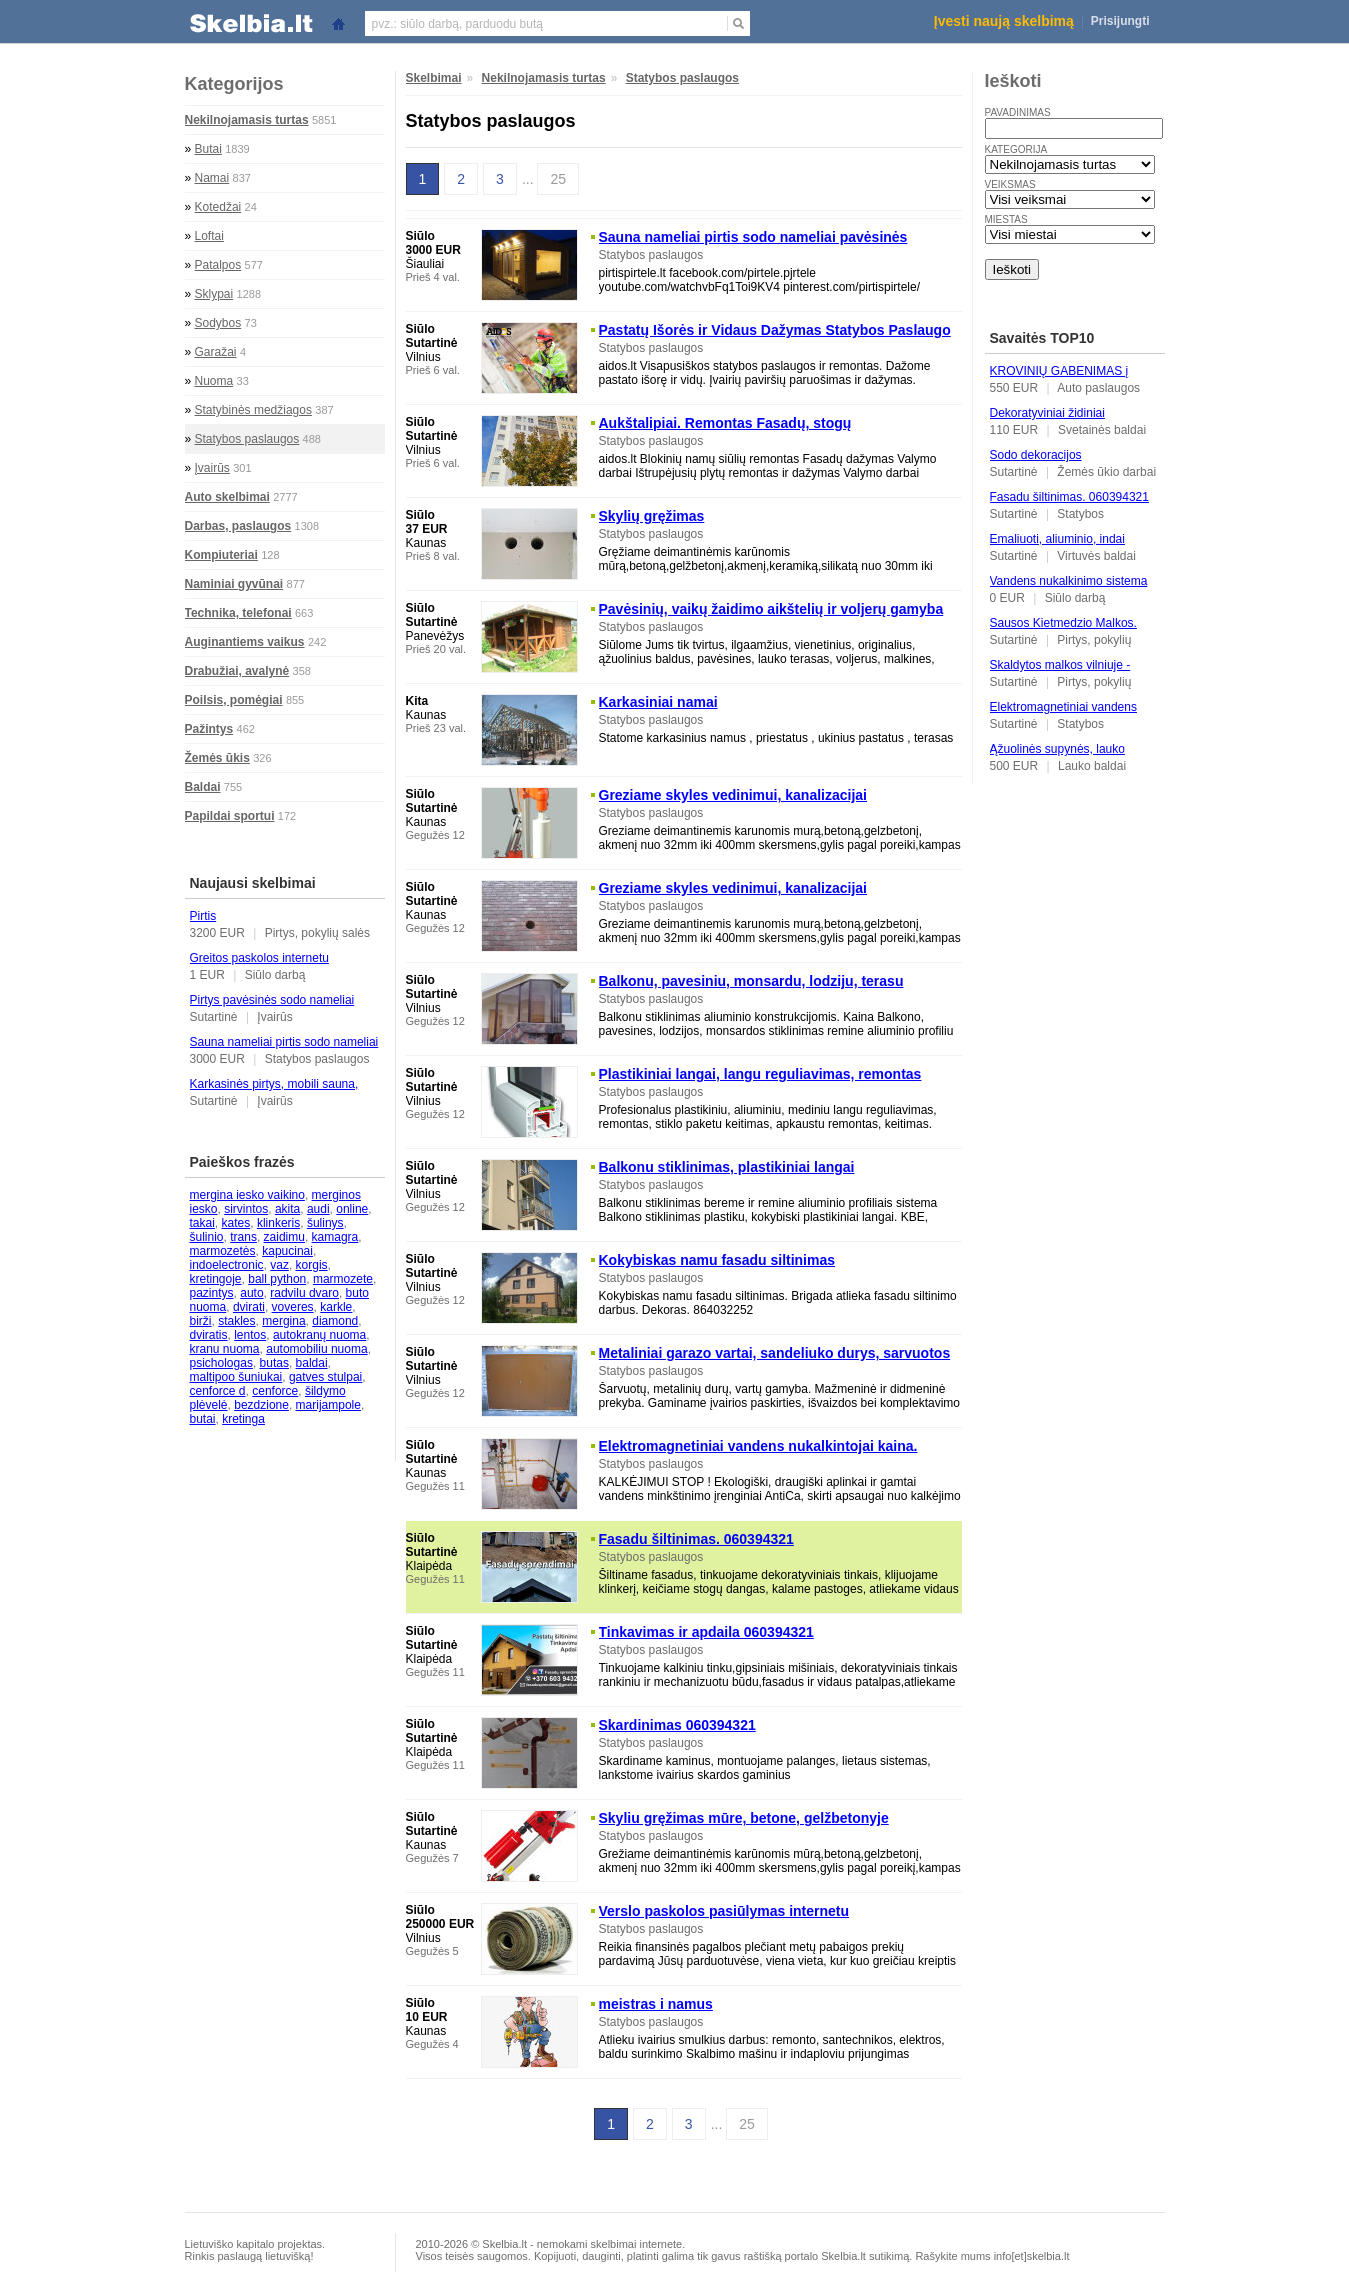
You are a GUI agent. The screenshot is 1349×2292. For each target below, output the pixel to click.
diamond (335, 1321)
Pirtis (203, 916)
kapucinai (287, 1251)
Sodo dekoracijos (1036, 455)
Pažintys (209, 729)
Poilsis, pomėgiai (234, 700)
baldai (312, 1363)
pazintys (212, 1293)
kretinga (243, 1419)
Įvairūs (212, 468)
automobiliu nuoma (316, 1349)
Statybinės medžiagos (253, 410)
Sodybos (218, 323)
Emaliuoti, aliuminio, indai (1057, 539)
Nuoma (214, 381)
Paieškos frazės (242, 1162)
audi (318, 1209)
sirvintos (246, 1209)
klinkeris (278, 1223)
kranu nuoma (225, 1349)
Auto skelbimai (227, 497)
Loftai (209, 236)
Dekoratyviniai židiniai (1047, 413)
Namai (212, 178)
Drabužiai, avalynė (237, 671)
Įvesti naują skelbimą (1004, 21)
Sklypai (214, 294)
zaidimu (284, 1237)
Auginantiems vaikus (245, 642)
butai (203, 1419)
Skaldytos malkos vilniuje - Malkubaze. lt (1060, 672)
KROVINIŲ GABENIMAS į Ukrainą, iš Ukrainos (1059, 378)
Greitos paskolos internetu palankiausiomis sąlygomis (261, 965)
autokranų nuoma (319, 1335)
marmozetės (223, 1251)
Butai (208, 149)
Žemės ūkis (217, 758)
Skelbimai (434, 78)
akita (287, 1209)
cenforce (275, 1391)
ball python (277, 1279)
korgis (312, 1265)
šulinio (207, 1237)
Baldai (203, 787)
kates (236, 1223)
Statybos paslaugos (247, 439)
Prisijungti (1120, 21)
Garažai (216, 352)
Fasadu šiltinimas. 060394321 (1069, 497)
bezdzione (261, 1405)
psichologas (221, 1363)
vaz (279, 1265)
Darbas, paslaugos (238, 526)
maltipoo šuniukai (236, 1377)
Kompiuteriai (221, 555)
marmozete (343, 1279)
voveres (293, 1307)
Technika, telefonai (238, 613)
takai (202, 1223)
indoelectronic (227, 1265)
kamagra (335, 1237)
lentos (250, 1335)
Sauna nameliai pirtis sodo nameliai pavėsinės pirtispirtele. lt (284, 1049)
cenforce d (218, 1391)
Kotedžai (218, 207)
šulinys (325, 1223)
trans (243, 1237)
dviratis (209, 1335)
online (352, 1209)
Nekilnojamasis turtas (247, 120)
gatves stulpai (325, 1377)
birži (201, 1321)
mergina (283, 1321)
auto (251, 1293)
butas (274, 1363)
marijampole (328, 1405)
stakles (236, 1321)
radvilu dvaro (304, 1293)
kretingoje (216, 1279)
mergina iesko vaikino (247, 1195)
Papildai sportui (230, 816)
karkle (336, 1307)
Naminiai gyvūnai (234, 584)
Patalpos (218, 265)
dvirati (249, 1307)
